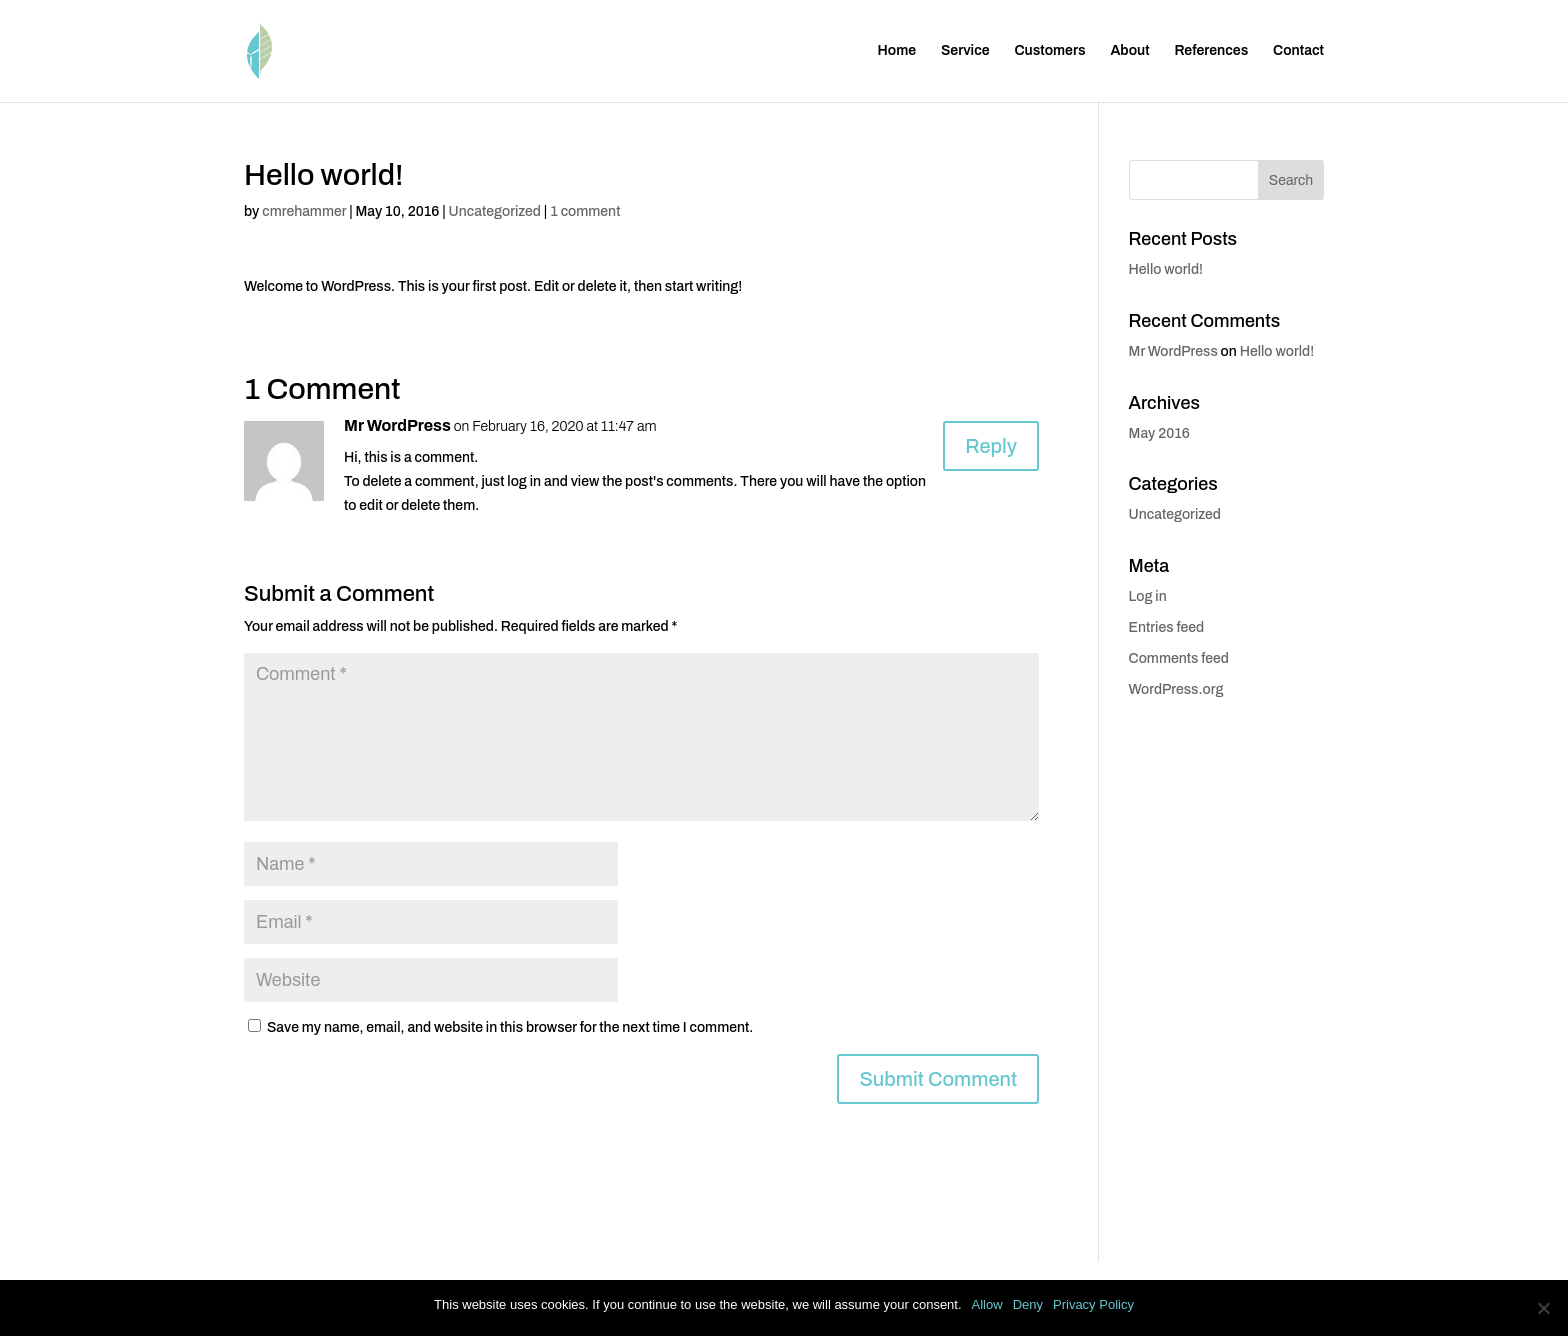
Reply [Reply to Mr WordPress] (991, 446)
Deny (1028, 1304)
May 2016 (1159, 433)
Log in (1148, 596)
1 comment (585, 211)
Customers (1049, 51)
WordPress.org (1176, 689)
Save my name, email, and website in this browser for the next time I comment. (510, 1027)
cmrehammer (304, 211)
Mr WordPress (397, 425)
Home (897, 51)
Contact (1298, 51)
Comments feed (1179, 658)
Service (965, 51)
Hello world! (1166, 269)
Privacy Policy (1093, 1304)
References (1211, 51)
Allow (987, 1304)
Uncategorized (495, 211)
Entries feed (1167, 627)
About (1129, 51)
